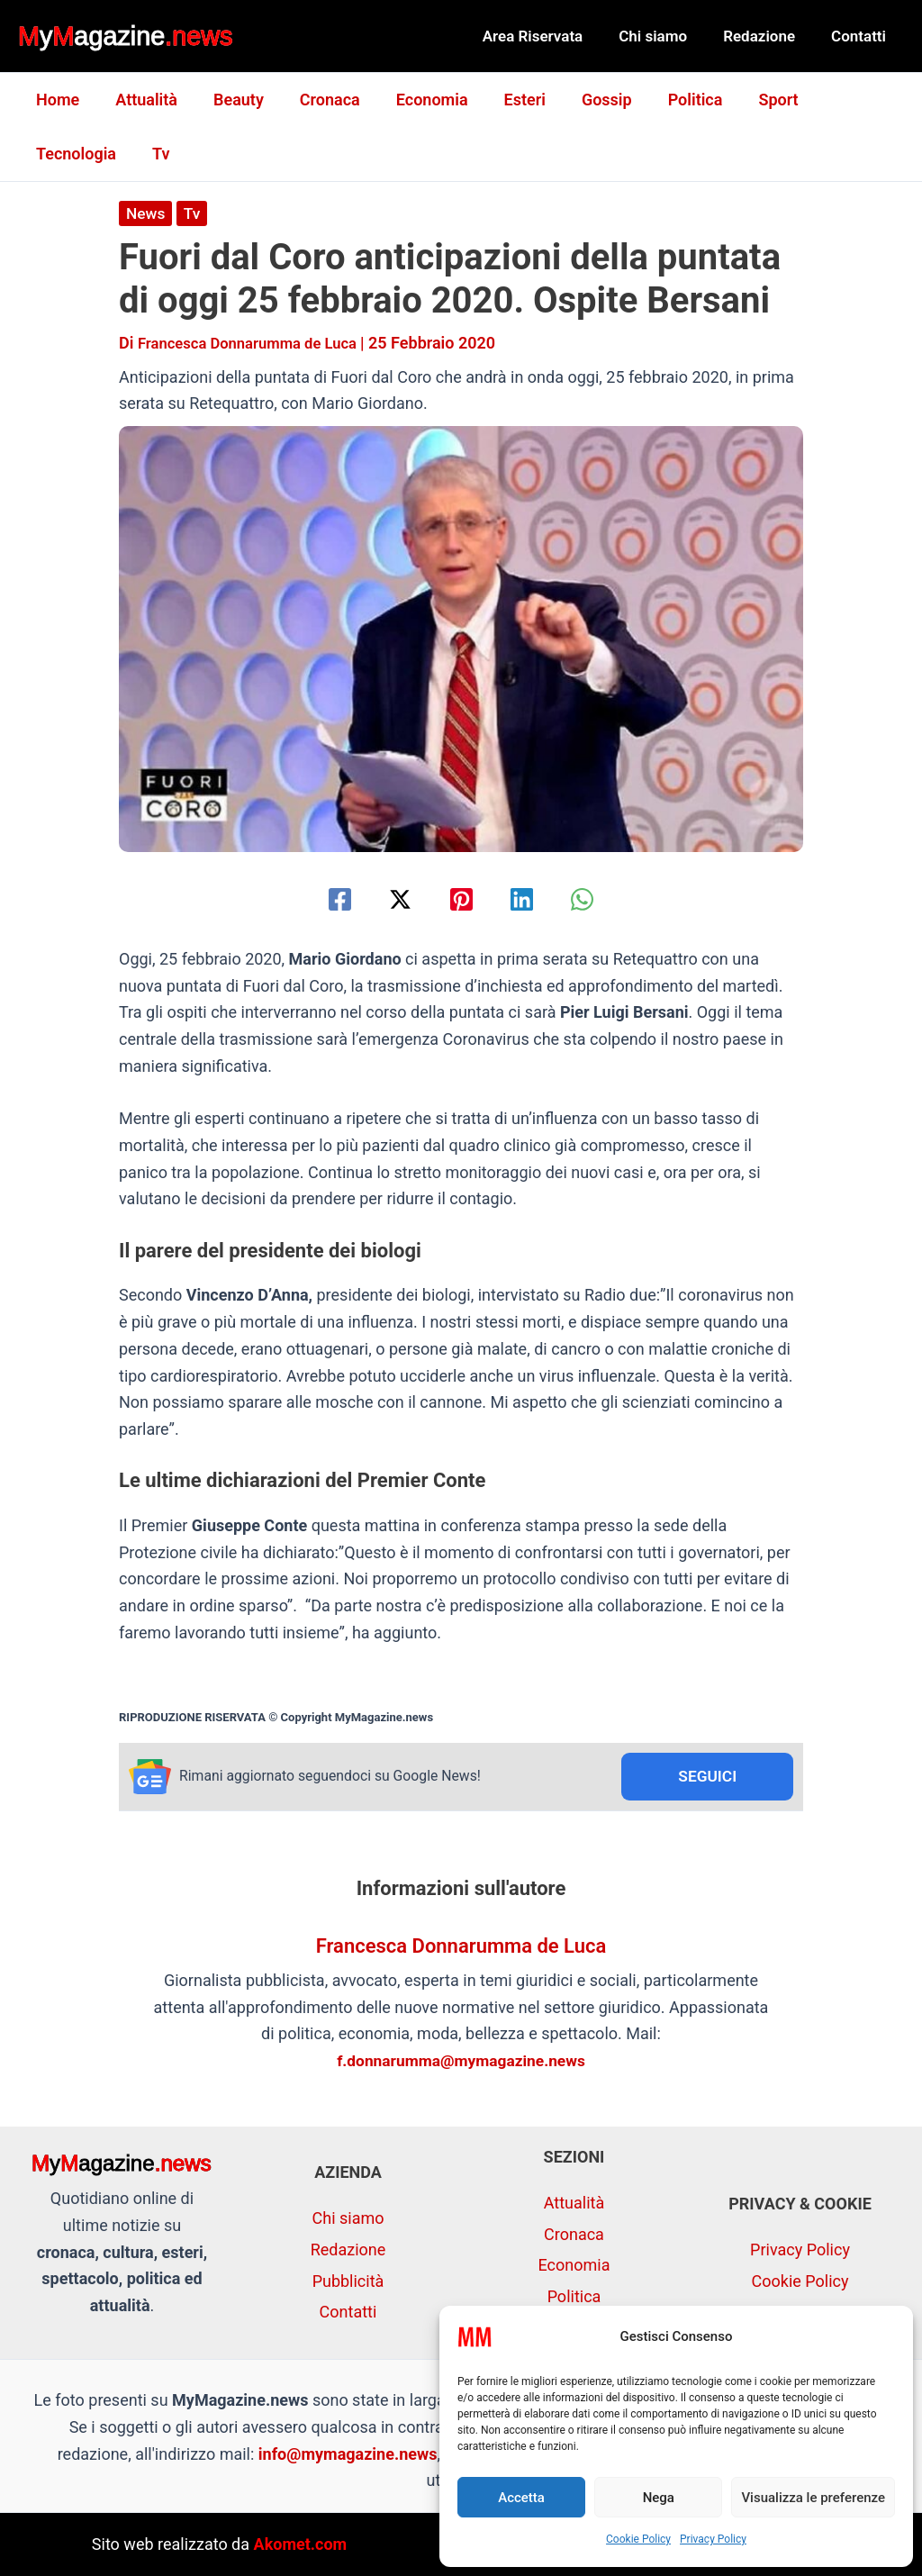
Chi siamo (666, 36)
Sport (747, 99)
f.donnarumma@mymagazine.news (461, 2062)
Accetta (521, 2498)
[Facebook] (325, 899)
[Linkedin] (529, 899)
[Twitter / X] (393, 899)
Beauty (229, 99)
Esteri (505, 99)
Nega (658, 2498)
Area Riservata (552, 36)
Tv (42, 153)
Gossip (583, 99)
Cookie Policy (638, 2539)
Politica (668, 99)
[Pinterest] (461, 899)
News (146, 213)
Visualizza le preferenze (813, 2498)
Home (55, 99)
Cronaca (317, 99)
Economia (416, 99)
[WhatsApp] (596, 899)
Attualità (141, 99)
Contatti (861, 36)
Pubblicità (348, 2281)
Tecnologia (840, 99)
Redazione (767, 36)
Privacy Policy (713, 2539)
